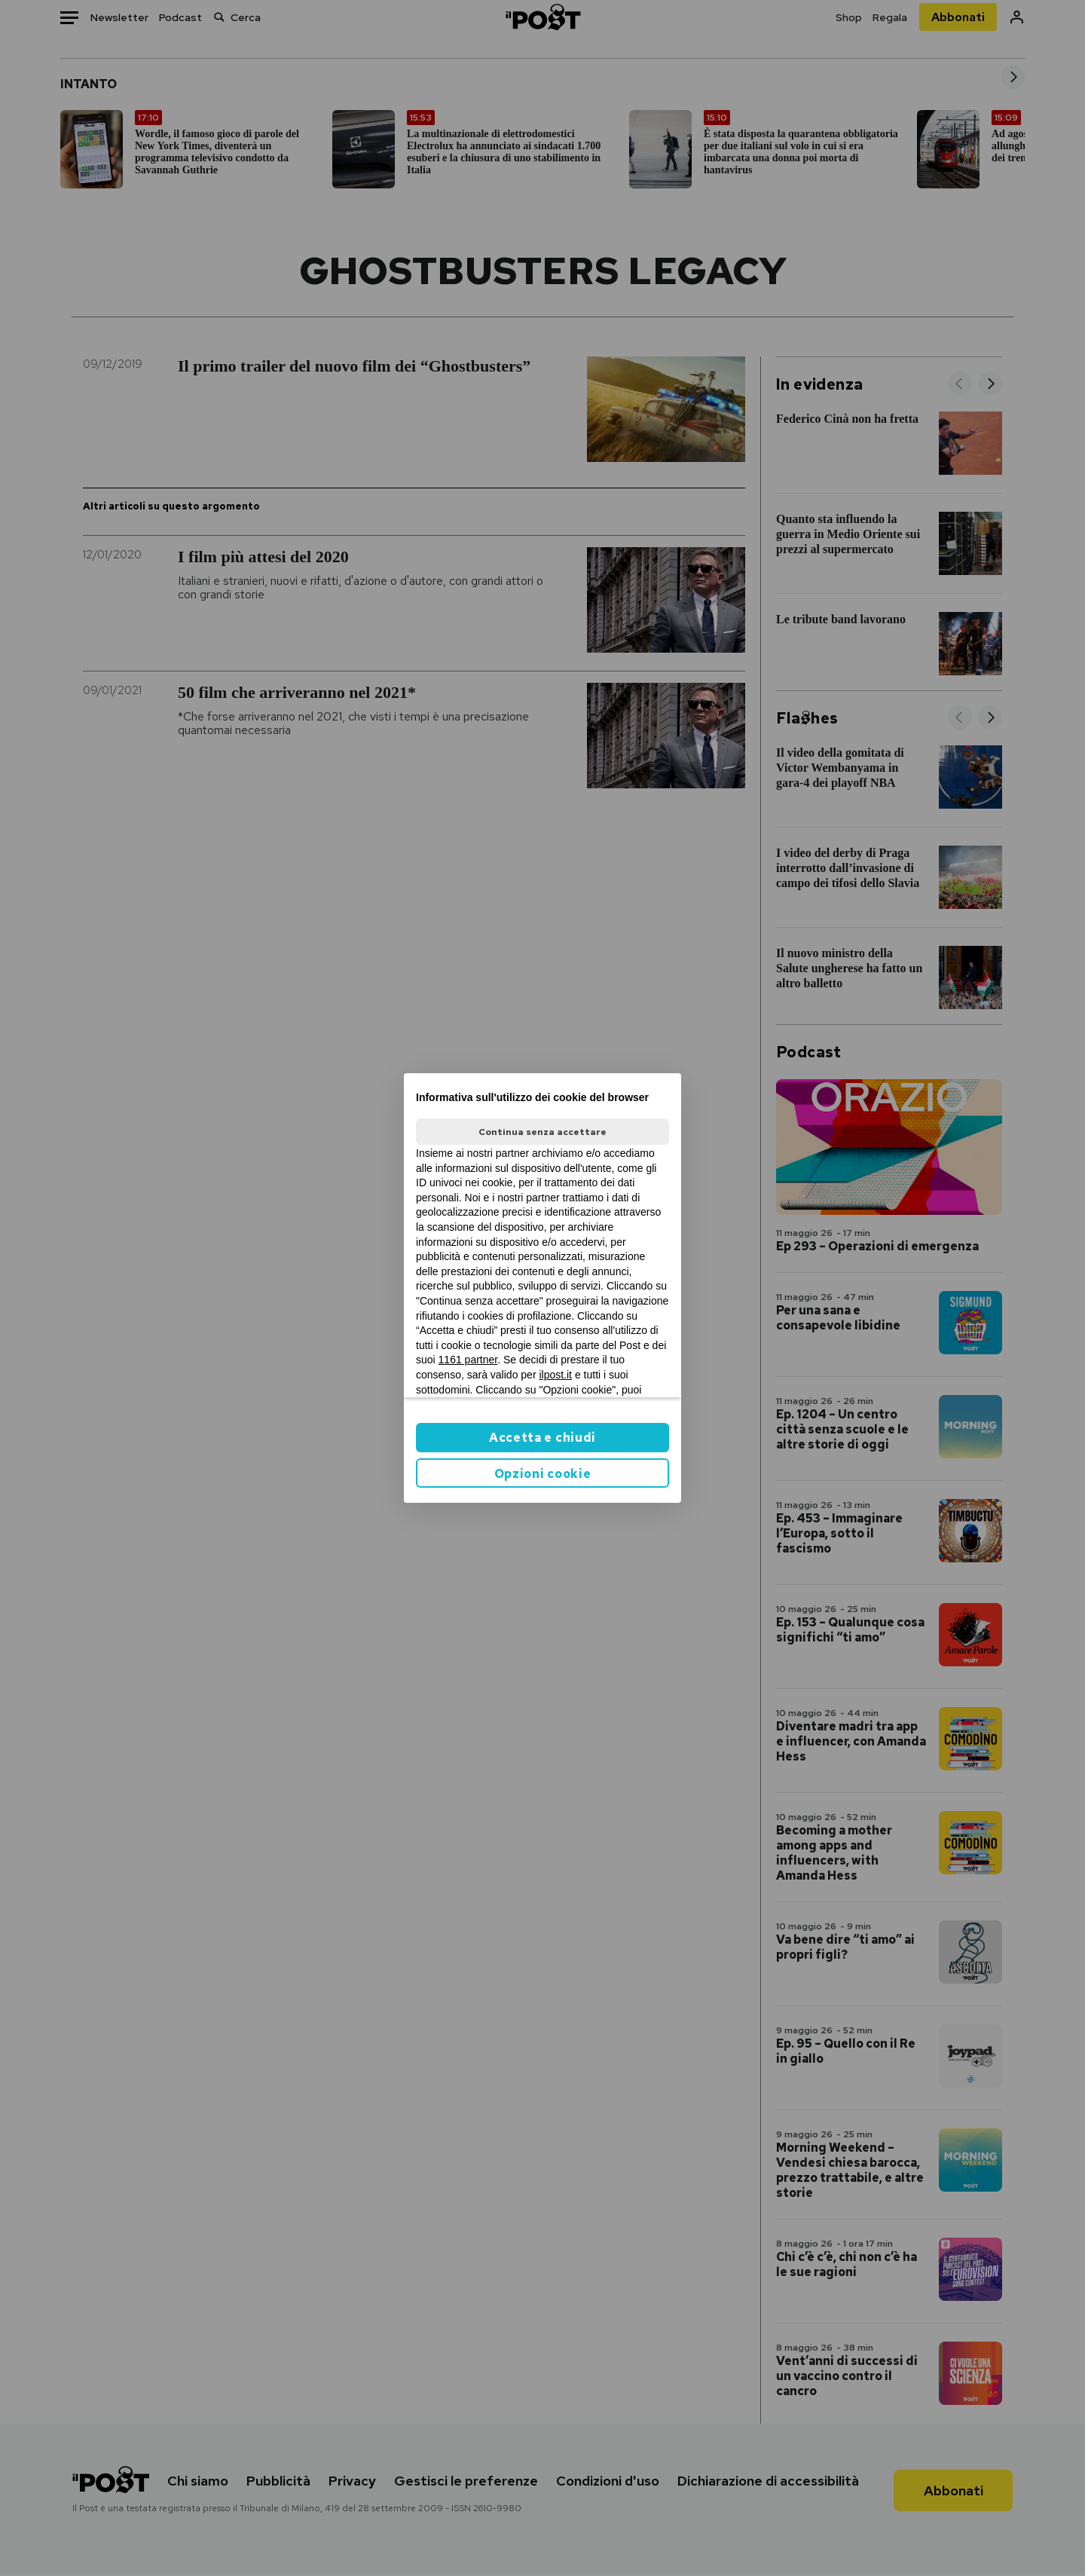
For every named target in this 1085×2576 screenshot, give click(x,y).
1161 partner (468, 1360)
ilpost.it (555, 1375)
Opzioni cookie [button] (542, 1474)
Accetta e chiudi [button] (542, 1438)
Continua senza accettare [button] (542, 1132)
